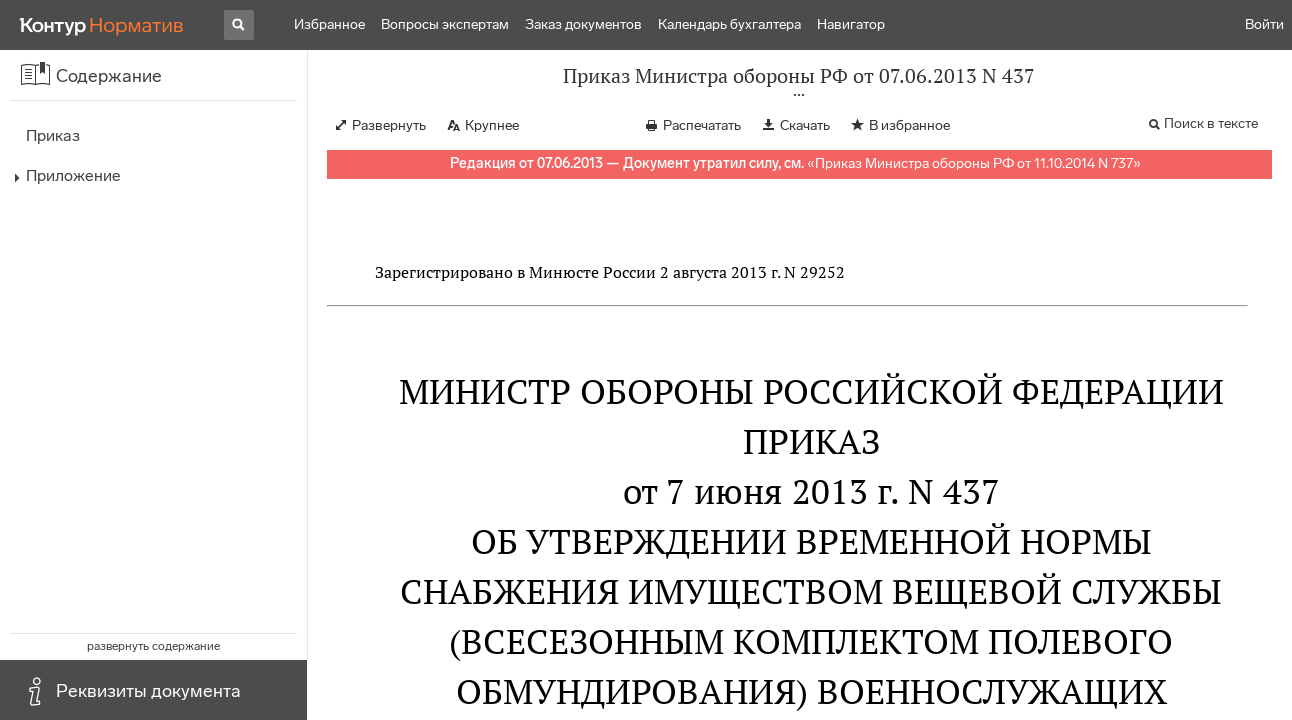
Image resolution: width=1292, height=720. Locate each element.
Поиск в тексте (1211, 123)
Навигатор (851, 24)
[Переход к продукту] (102, 25)
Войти (1264, 24)
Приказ (53, 135)
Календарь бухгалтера (729, 24)
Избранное (329, 24)
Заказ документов (583, 24)
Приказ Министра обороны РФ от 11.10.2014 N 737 (974, 163)
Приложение (73, 175)
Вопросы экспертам (445, 24)
